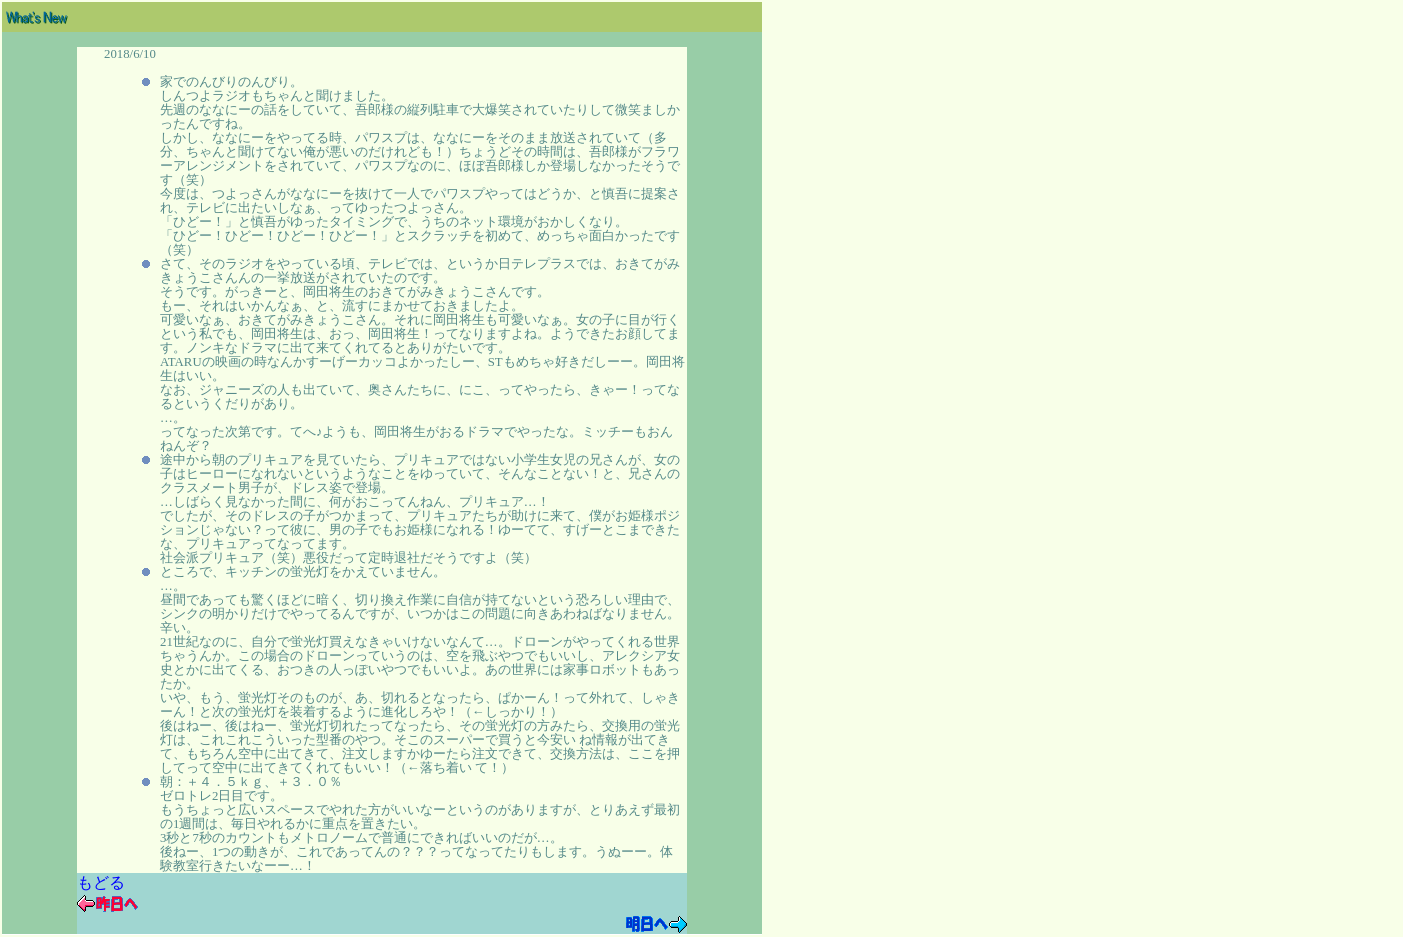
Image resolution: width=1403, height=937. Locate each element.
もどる (101, 882)
